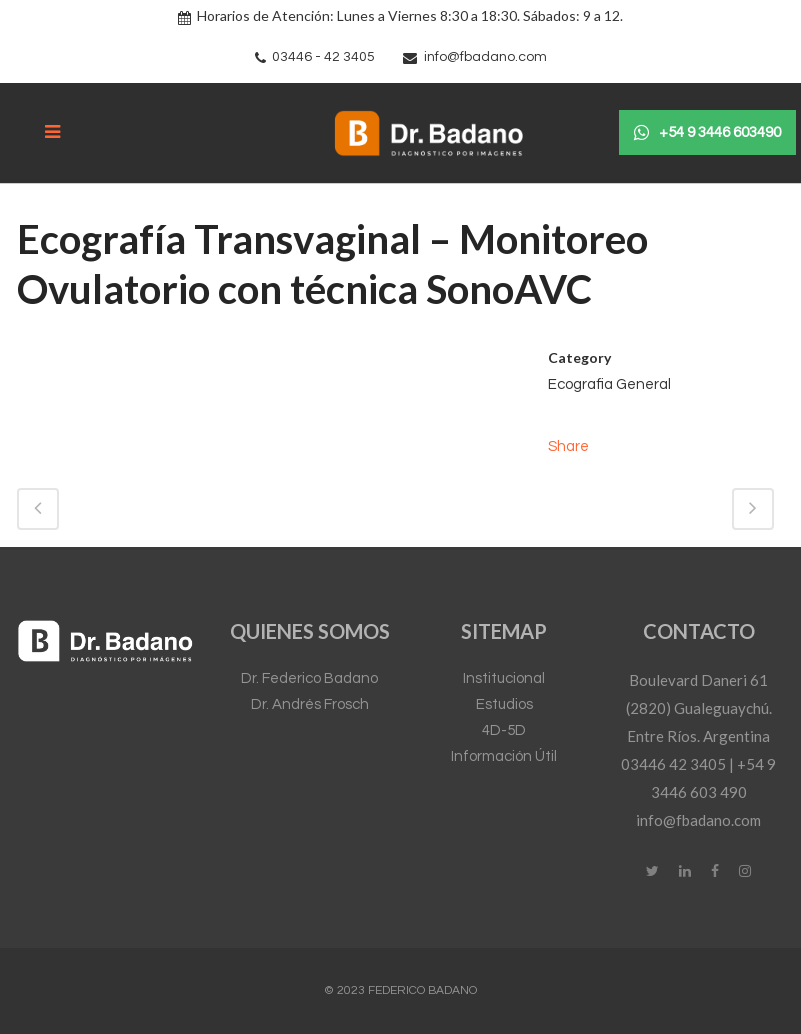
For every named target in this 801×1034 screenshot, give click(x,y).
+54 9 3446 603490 (707, 133)
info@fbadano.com (485, 57)
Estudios (504, 704)
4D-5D (504, 730)
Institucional (504, 678)
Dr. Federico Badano (309, 678)
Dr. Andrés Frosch (310, 704)
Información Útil (504, 756)
